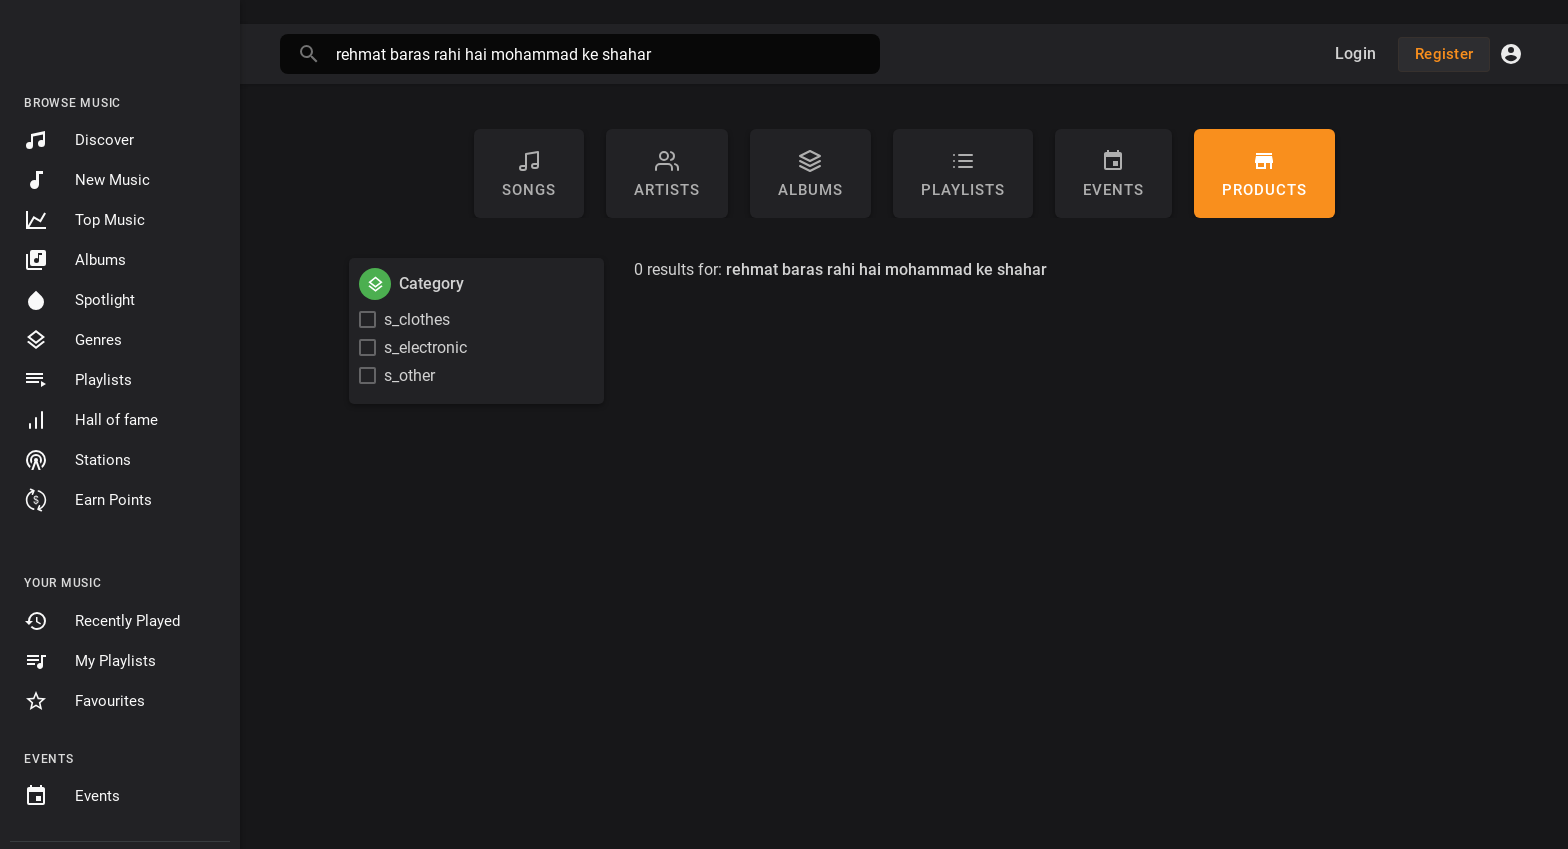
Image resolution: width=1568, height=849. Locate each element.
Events (72, 796)
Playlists (78, 380)
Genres (73, 340)
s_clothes (417, 319)
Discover (79, 140)
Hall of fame (91, 420)
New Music (87, 180)
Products (1264, 174)
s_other (409, 375)
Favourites (84, 701)
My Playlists (90, 661)
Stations (77, 460)
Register (1444, 54)
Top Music (84, 220)
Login (1355, 53)
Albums (75, 260)
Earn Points (88, 500)
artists (667, 174)
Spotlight (79, 300)
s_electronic (425, 347)
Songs (529, 174)
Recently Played (102, 621)
